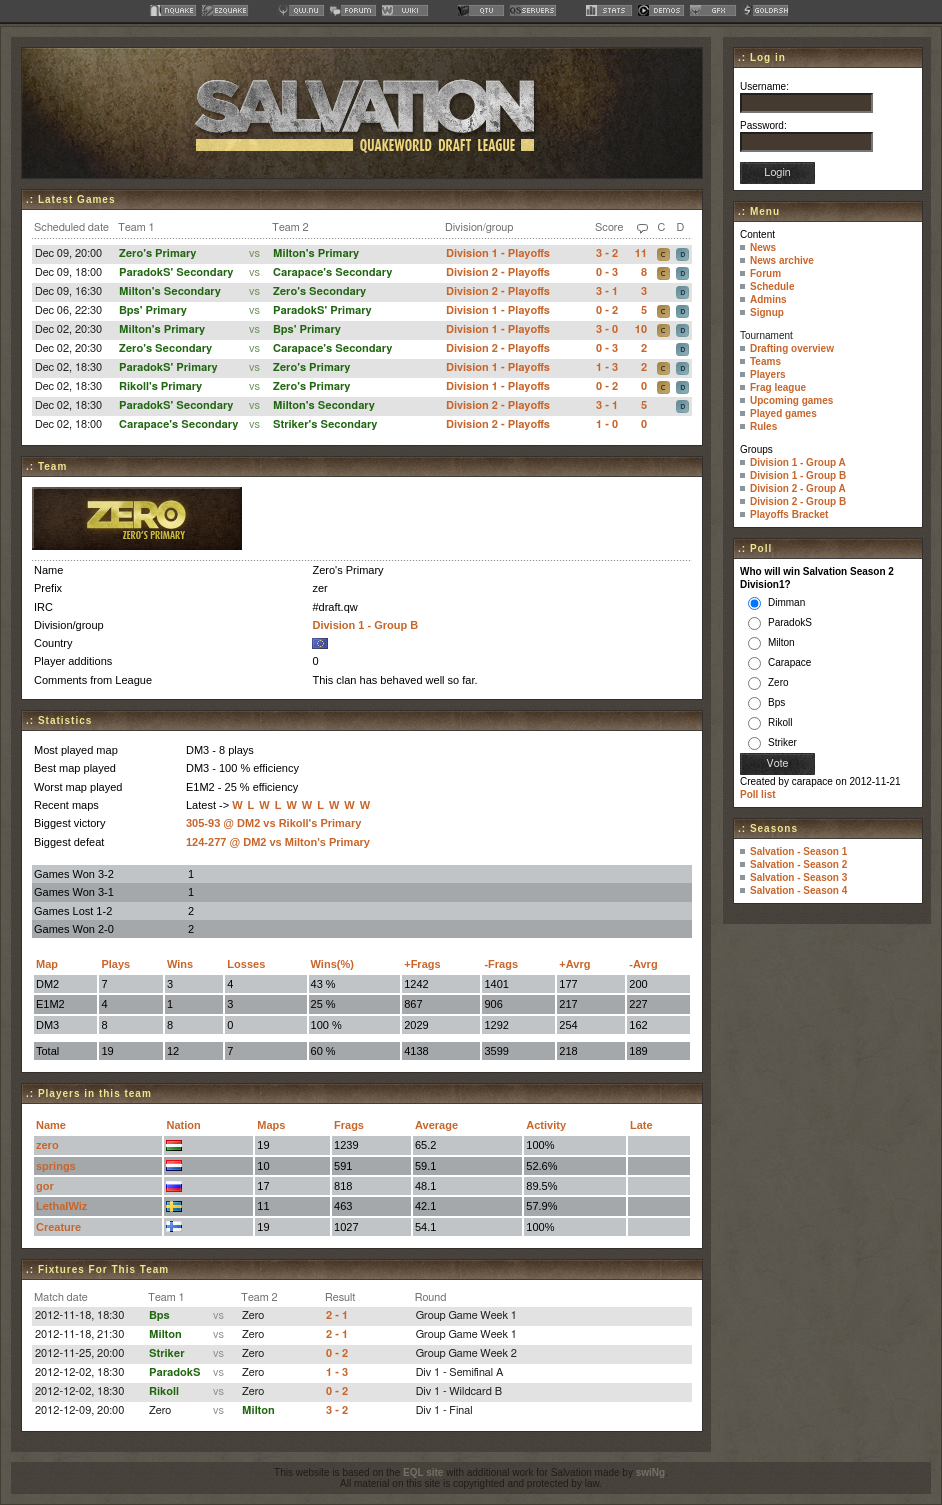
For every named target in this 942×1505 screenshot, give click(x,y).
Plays (115, 964)
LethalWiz (61, 1206)
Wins (180, 964)
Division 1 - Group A (798, 462)
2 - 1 (337, 1315)
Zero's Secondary (319, 291)
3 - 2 (607, 253)
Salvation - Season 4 (798, 890)
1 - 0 (607, 424)
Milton (165, 1334)
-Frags (501, 964)
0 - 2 (607, 310)
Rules (763, 426)
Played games (783, 413)
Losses (246, 964)
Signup (767, 312)
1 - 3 (607, 367)
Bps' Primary (153, 310)
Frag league (778, 387)
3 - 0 (607, 329)
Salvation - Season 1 (798, 851)
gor (45, 1186)
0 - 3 (607, 272)
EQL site (423, 1472)
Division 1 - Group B (365, 625)
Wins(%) (332, 964)
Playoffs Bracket (789, 514)
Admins (768, 299)
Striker (167, 1353)
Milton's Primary (316, 253)
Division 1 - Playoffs (498, 253)
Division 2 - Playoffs (498, 272)
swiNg (650, 1472)
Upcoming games (791, 400)
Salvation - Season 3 (798, 877)
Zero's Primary (157, 253)
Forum (765, 273)
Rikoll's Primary (160, 386)
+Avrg (574, 964)
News (763, 247)
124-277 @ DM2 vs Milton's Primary (278, 842)
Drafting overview (792, 348)
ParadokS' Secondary (176, 272)
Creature (58, 1227)
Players (768, 374)
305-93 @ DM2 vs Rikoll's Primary (273, 823)
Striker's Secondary (325, 424)
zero (47, 1145)
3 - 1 (607, 291)
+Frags (422, 964)
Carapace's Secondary (332, 272)
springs (56, 1166)
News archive (782, 260)
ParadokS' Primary (322, 310)
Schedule (772, 286)
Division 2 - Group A (798, 488)
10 (641, 329)
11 (641, 253)
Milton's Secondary (170, 291)
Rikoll (164, 1391)
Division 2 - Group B (798, 501)
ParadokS (175, 1372)
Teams (765, 361)
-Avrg (643, 964)
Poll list (758, 794)
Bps (159, 1315)
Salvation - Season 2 (798, 864)
